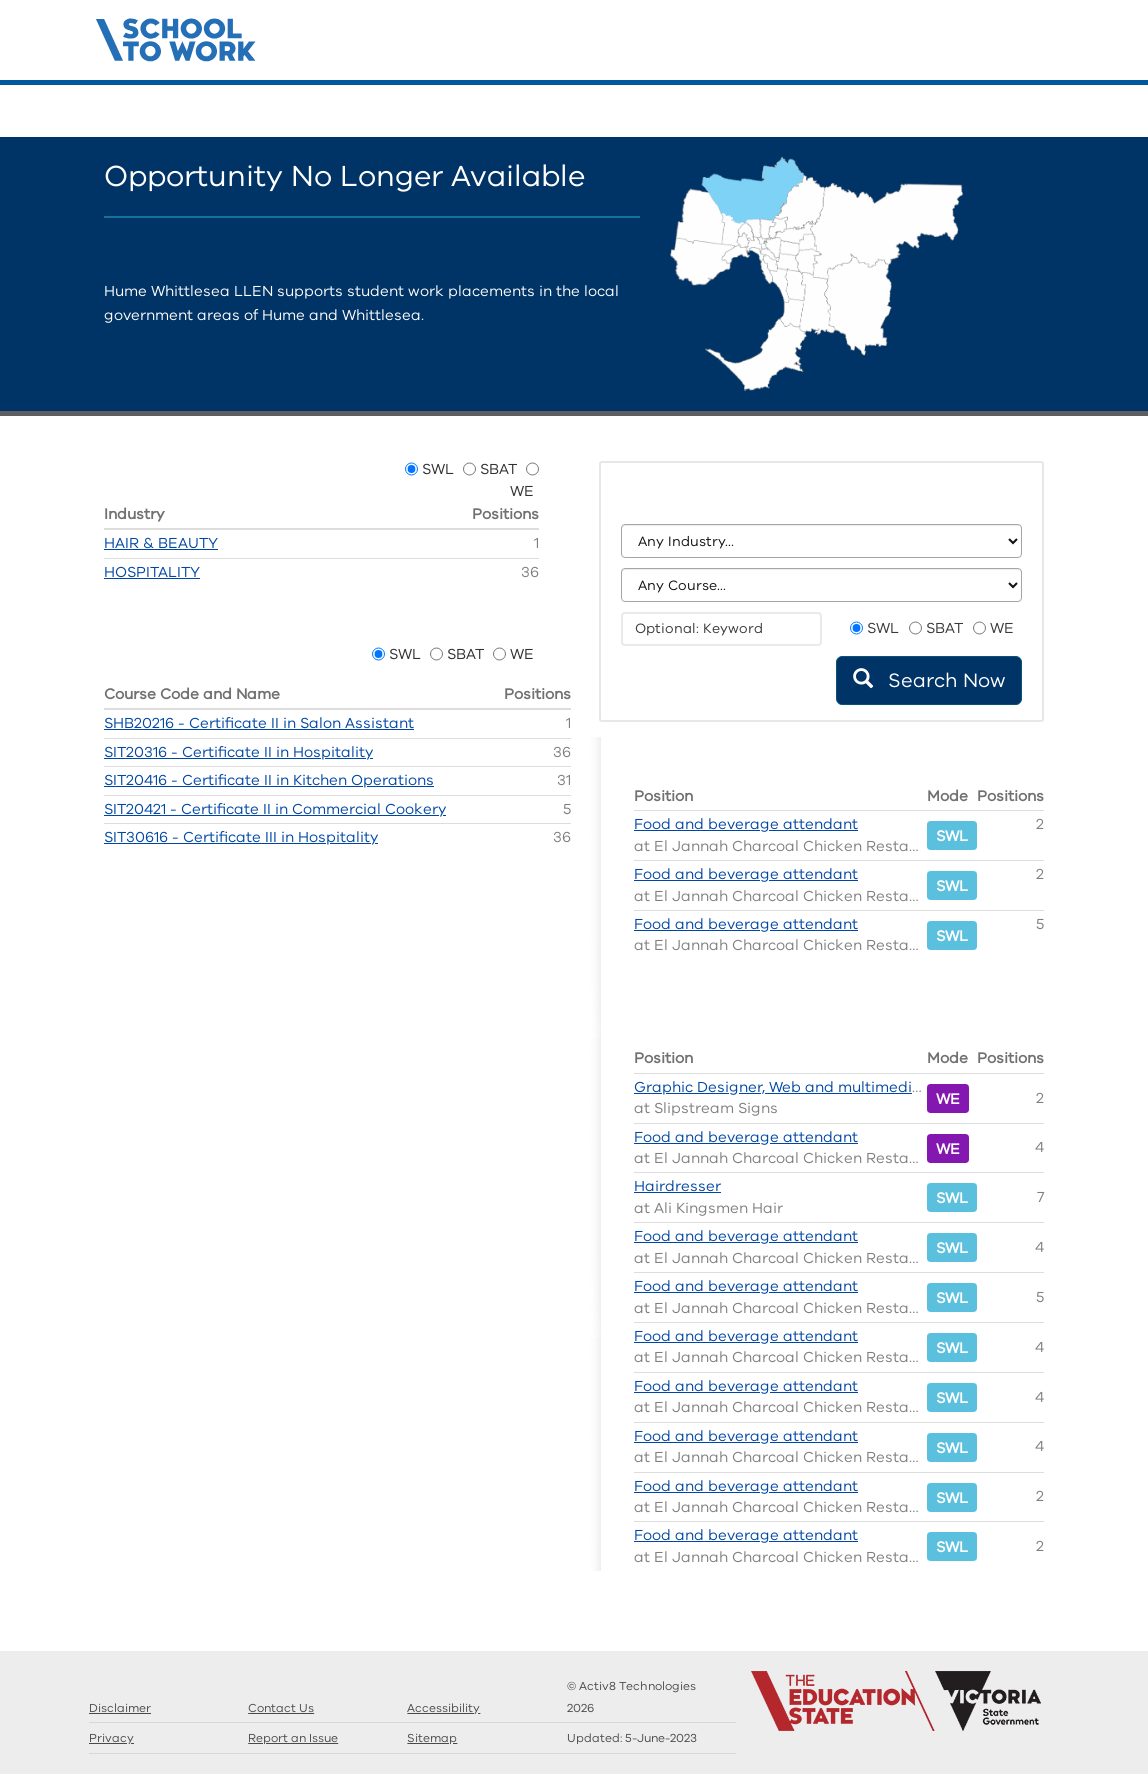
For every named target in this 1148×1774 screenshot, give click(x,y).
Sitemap (432, 1738)
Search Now (929, 680)
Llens (1014, 112)
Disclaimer (120, 1708)
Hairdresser (677, 1186)
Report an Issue (293, 1738)
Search (954, 112)
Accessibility (443, 1708)
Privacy (111, 1738)
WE (522, 491)
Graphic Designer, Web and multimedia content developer (847, 1087)
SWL (438, 469)
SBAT (498, 469)
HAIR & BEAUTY (161, 543)
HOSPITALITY (152, 572)
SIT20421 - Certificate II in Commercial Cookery (275, 809)
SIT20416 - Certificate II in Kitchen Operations (269, 780)
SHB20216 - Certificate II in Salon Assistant (259, 723)
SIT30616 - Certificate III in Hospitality (241, 837)
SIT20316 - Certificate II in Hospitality (238, 752)
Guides (984, 112)
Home (924, 112)
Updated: (632, 1738)
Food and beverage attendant (746, 824)
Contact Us (1044, 112)
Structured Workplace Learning (176, 37)
